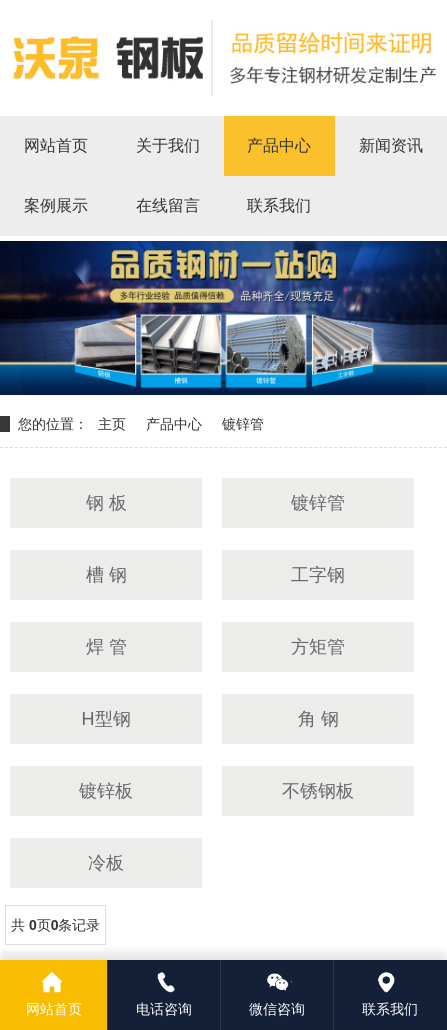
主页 (112, 424)
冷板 (106, 863)
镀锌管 (243, 424)
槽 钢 (106, 575)
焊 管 (106, 647)
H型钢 (106, 719)
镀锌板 (106, 791)
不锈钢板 (318, 791)
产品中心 (174, 424)
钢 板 (106, 503)
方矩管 (318, 647)
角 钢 (318, 719)
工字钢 (318, 575)
